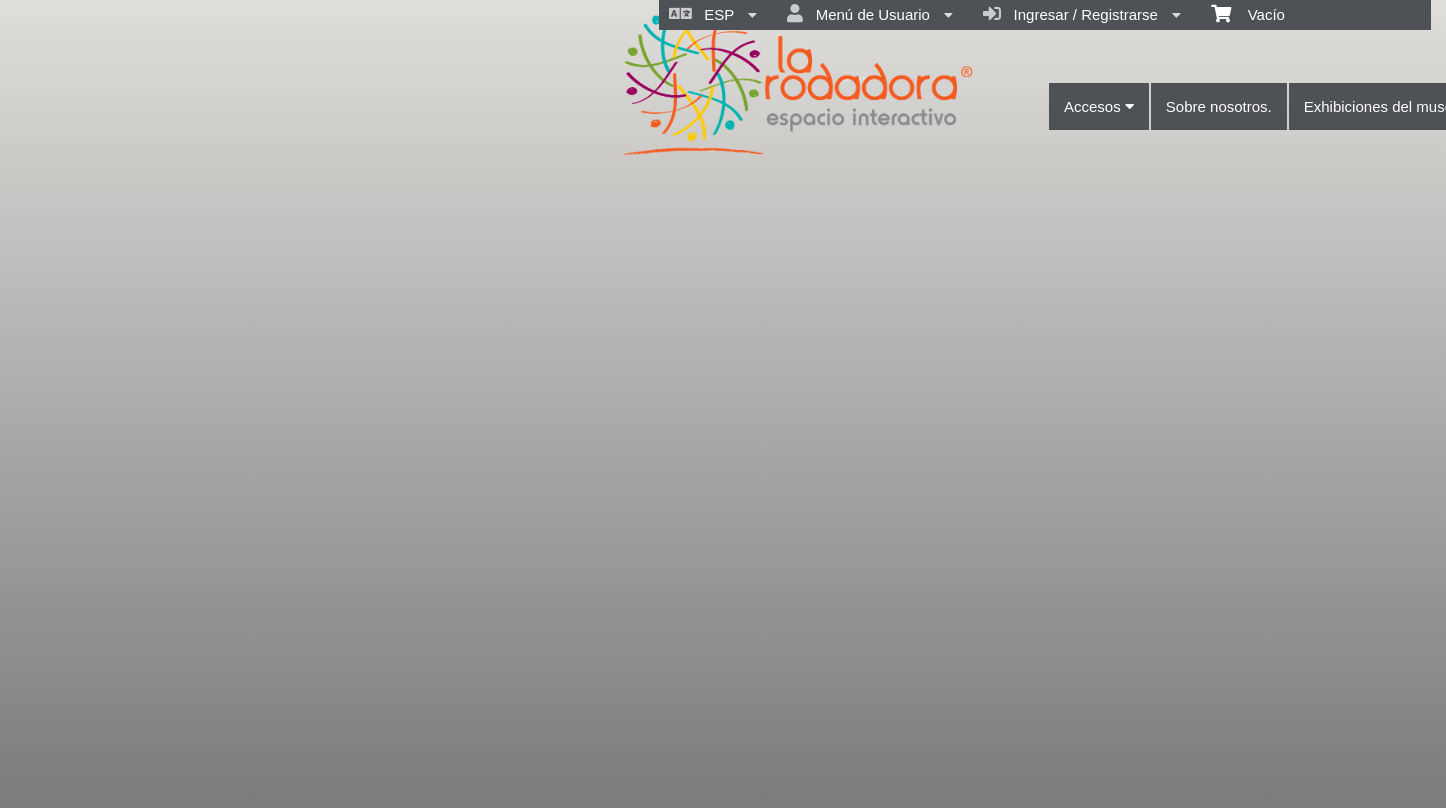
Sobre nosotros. (1219, 106)
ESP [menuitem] (713, 14)
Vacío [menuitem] (1248, 13)
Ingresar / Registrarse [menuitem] (1082, 14)
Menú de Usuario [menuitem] (870, 14)
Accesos (1099, 106)
